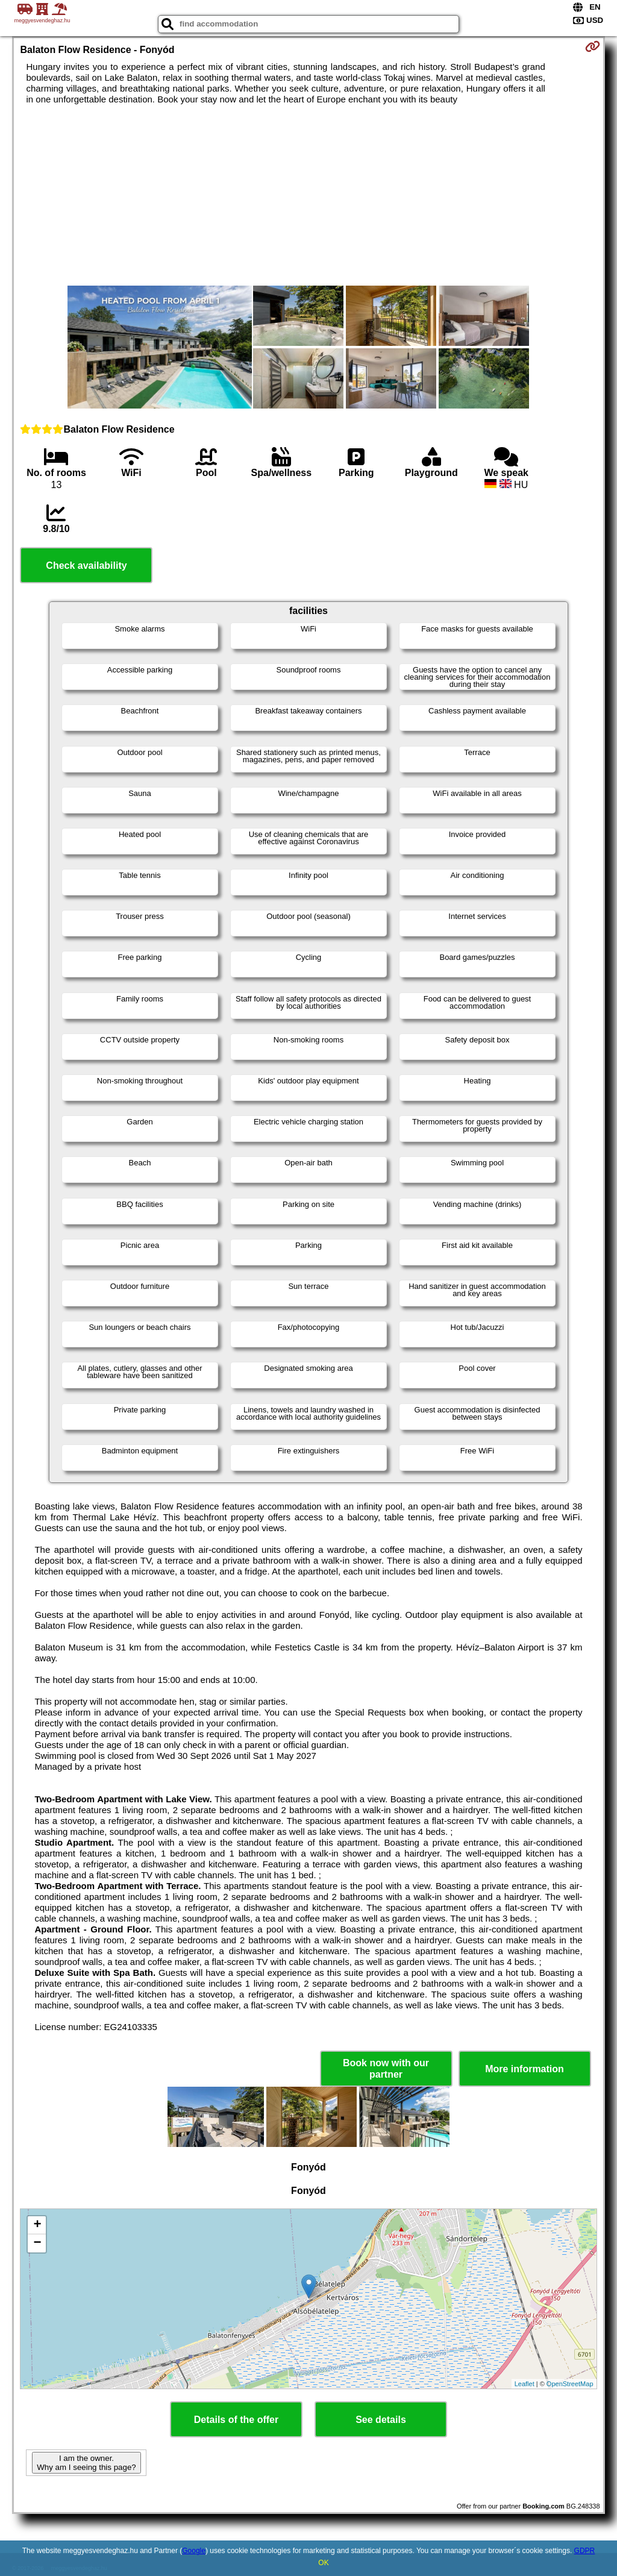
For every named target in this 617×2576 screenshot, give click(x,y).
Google (193, 2550)
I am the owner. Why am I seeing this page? (86, 2463)
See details (380, 2420)
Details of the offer (236, 2420)
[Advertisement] (308, 195)
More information (524, 2069)
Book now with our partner (386, 2068)
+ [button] (37, 2225)
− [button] (37, 2243)
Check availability (86, 565)
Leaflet (524, 2383)
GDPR (584, 2550)
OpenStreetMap (570, 2383)
